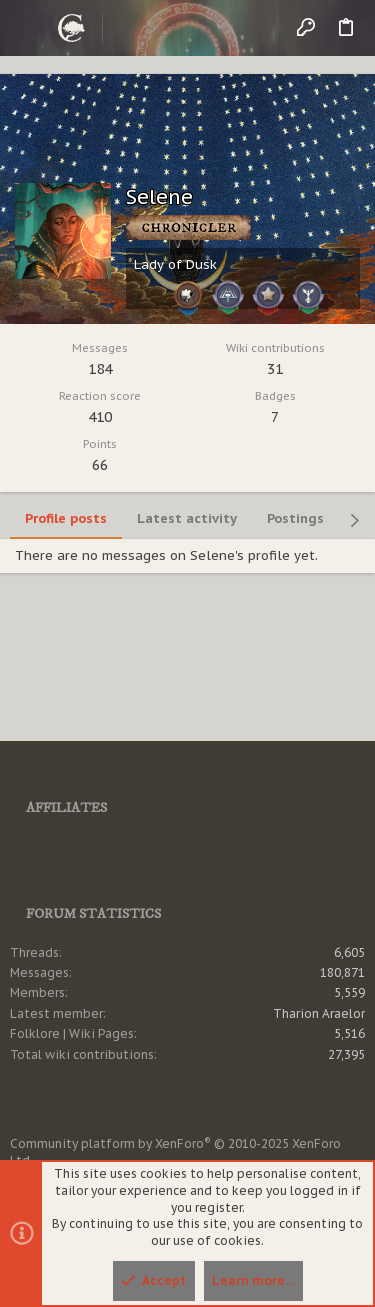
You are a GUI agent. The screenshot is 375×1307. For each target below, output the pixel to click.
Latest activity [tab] (187, 518)
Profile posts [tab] (66, 518)
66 (100, 465)
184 (100, 369)
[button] (30, 28)
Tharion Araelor (319, 1013)
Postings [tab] (295, 518)
